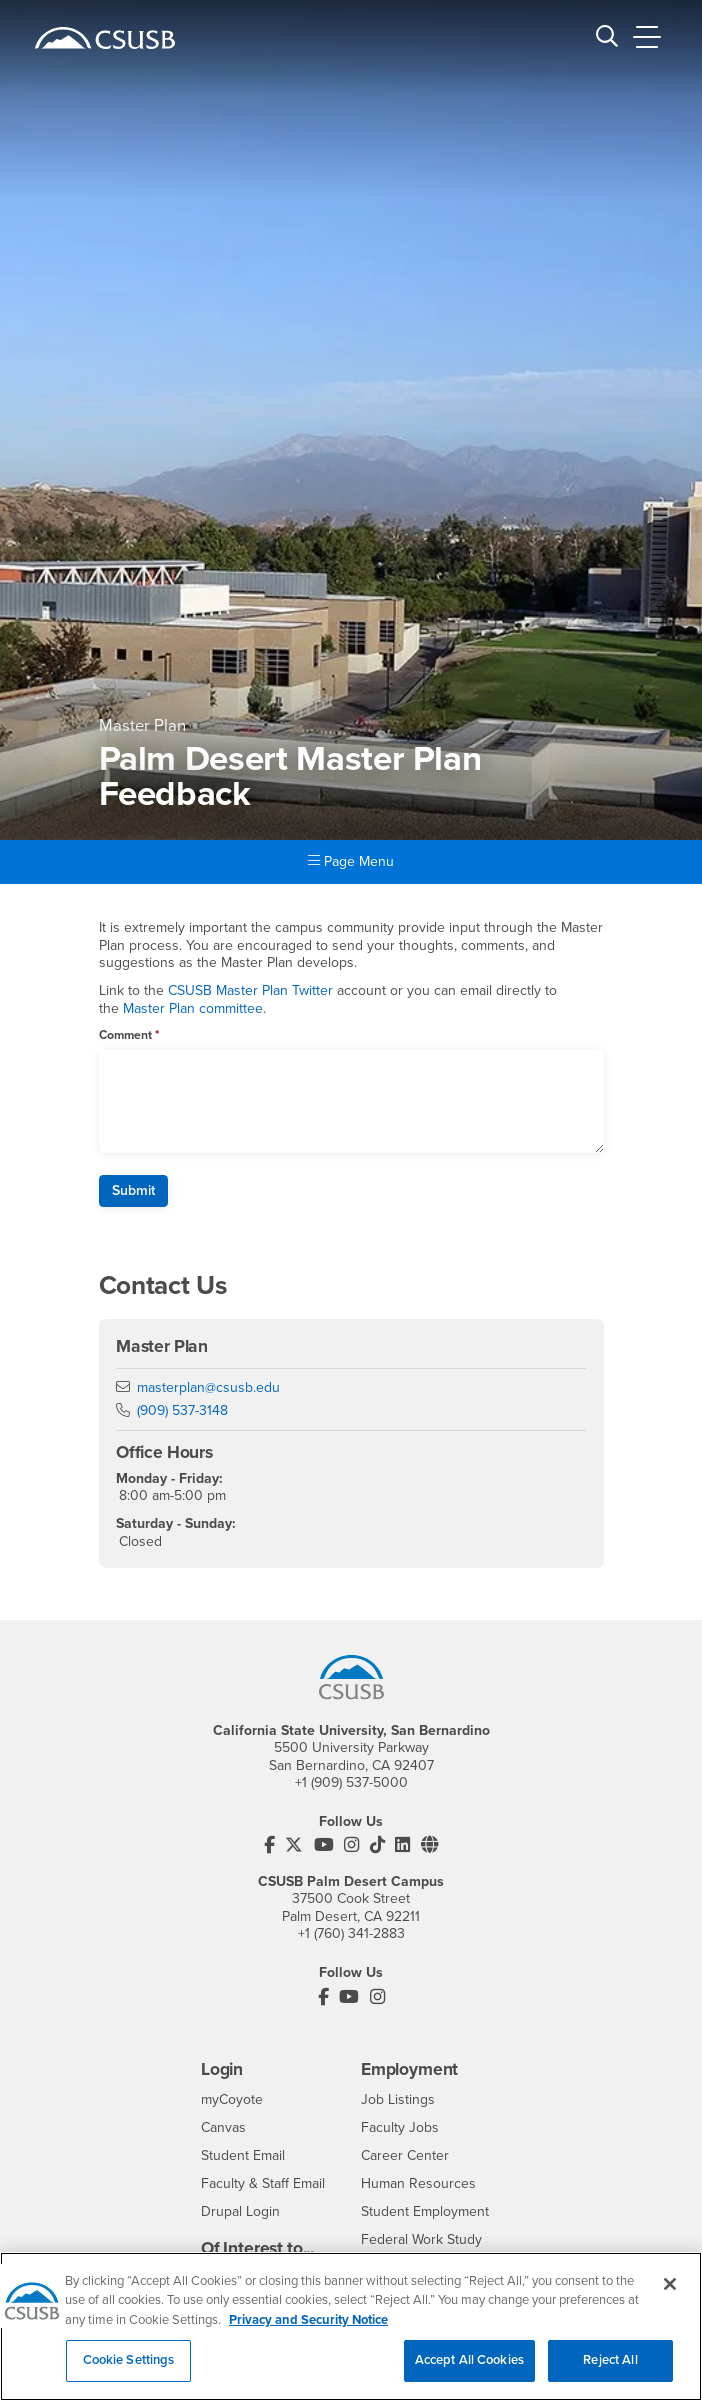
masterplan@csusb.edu (208, 1387)
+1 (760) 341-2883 (351, 1933)
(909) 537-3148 (182, 1410)
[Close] (670, 2294)
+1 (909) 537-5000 (351, 1782)
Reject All (610, 2371)
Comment (125, 1035)
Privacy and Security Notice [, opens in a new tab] (308, 2330)
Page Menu (351, 861)
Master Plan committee (193, 1008)
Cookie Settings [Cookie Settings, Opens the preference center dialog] (129, 2371)
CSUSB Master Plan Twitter (250, 990)
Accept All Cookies (469, 2371)
